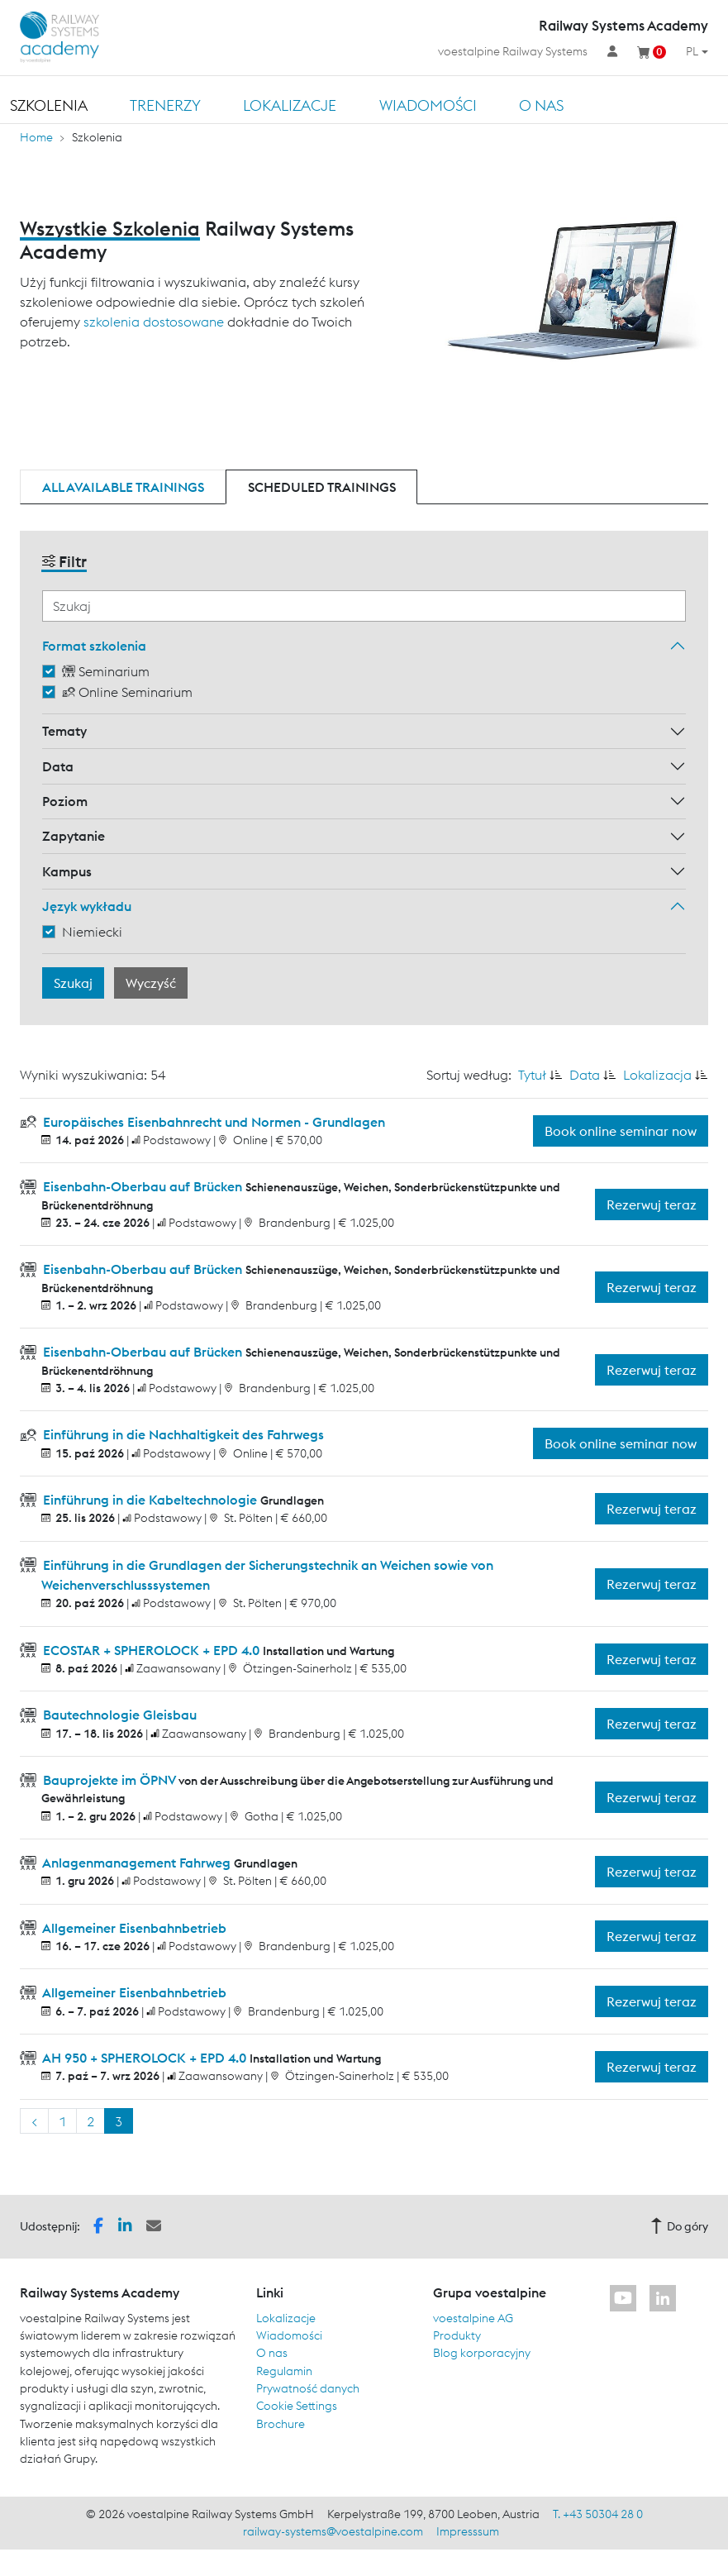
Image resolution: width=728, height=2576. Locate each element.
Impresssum (467, 2531)
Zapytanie (73, 836)
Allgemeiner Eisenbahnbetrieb (133, 1928)
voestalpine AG (473, 2318)
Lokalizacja (657, 1074)
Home (36, 137)
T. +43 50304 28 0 (598, 2514)
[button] (98, 2225)
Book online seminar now (621, 1131)
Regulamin (284, 2371)
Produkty (457, 2335)
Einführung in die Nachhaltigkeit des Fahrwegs (182, 1434)
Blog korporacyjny (482, 2352)
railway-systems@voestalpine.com (333, 2531)
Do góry (679, 2226)
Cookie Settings (296, 2405)
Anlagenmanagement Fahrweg (137, 1862)
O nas (541, 105)
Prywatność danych (307, 2388)
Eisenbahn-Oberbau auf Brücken (142, 1186)
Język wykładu (86, 906)
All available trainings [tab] (123, 487)
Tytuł (532, 1074)
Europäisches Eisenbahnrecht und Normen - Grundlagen (212, 1122)
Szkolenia (49, 105)
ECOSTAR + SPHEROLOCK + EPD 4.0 (151, 1650)
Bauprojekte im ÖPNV (109, 1780)
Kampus (67, 871)
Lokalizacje (289, 105)
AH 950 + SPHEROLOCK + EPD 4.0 (145, 2057)
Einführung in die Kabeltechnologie (150, 1499)
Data (58, 766)
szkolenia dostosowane (153, 321)
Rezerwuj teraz (652, 1204)
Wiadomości (428, 105)
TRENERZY (165, 105)
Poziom (65, 801)
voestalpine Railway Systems (513, 51)
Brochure (280, 2423)
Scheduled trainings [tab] (322, 487)
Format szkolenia (94, 645)
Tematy (64, 731)
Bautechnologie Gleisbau (118, 1714)
